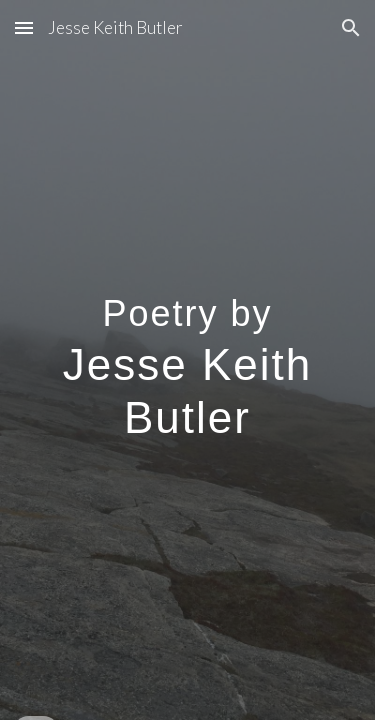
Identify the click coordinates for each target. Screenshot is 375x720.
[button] (24, 27)
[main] (188, 360)
